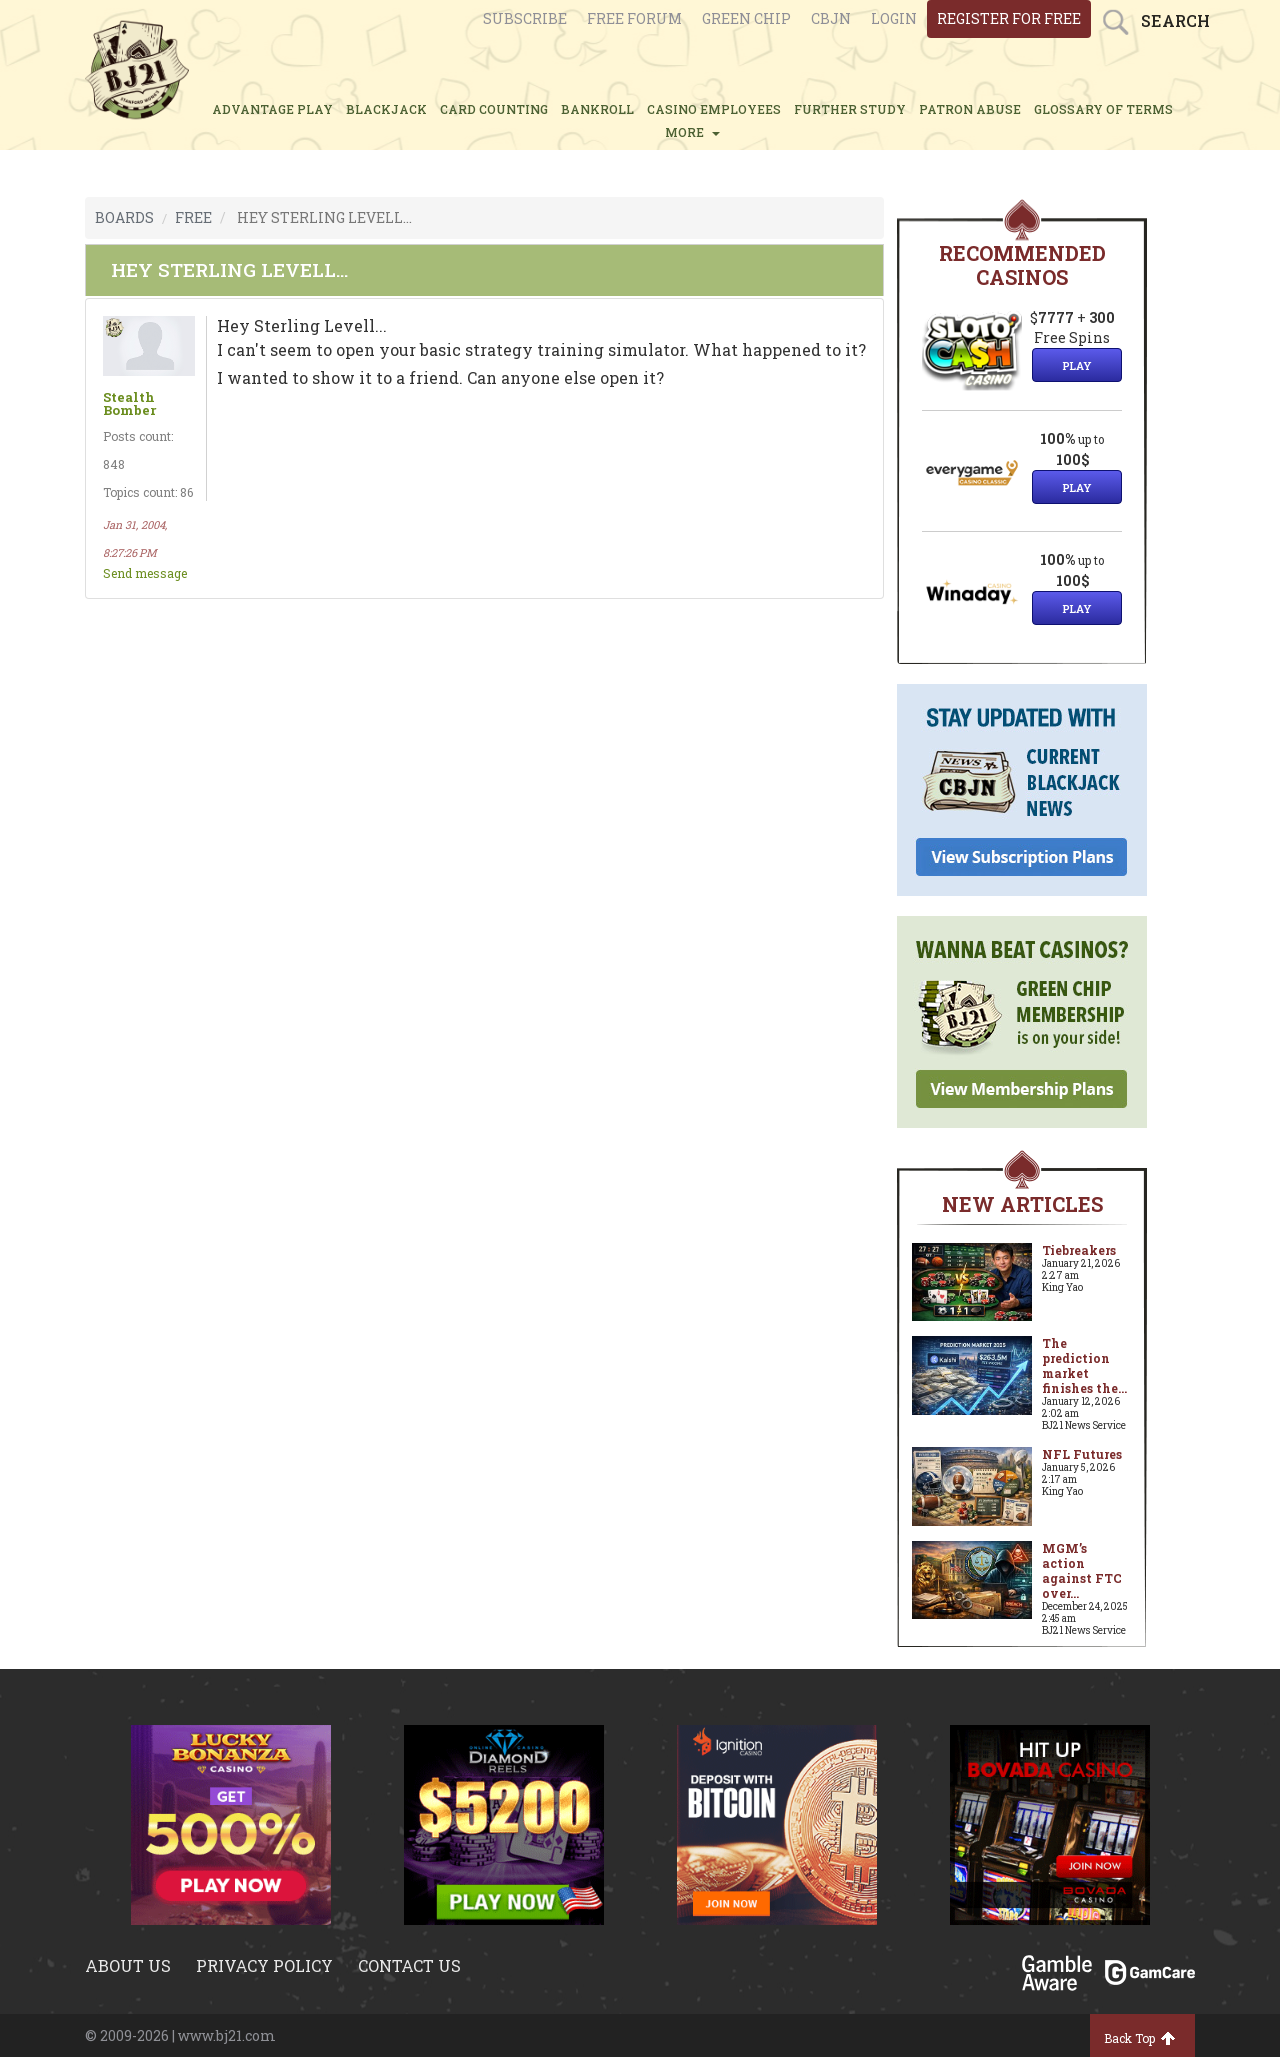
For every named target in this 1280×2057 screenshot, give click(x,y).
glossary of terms (1103, 109)
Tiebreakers (1079, 1250)
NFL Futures (1082, 1454)
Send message (145, 573)
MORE (692, 132)
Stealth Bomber (129, 404)
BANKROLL (597, 109)
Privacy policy (264, 1965)
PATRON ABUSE (970, 109)
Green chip (746, 18)
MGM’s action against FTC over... (1082, 1570)
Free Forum (634, 18)
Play (1077, 365)
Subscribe (525, 18)
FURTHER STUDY (850, 109)
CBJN (831, 18)
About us (128, 1965)
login (894, 18)
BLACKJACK (386, 109)
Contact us (409, 1965)
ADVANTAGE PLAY (272, 109)
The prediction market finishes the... (1084, 1365)
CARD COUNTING (494, 109)
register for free (1009, 18)
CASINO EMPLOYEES (714, 109)
